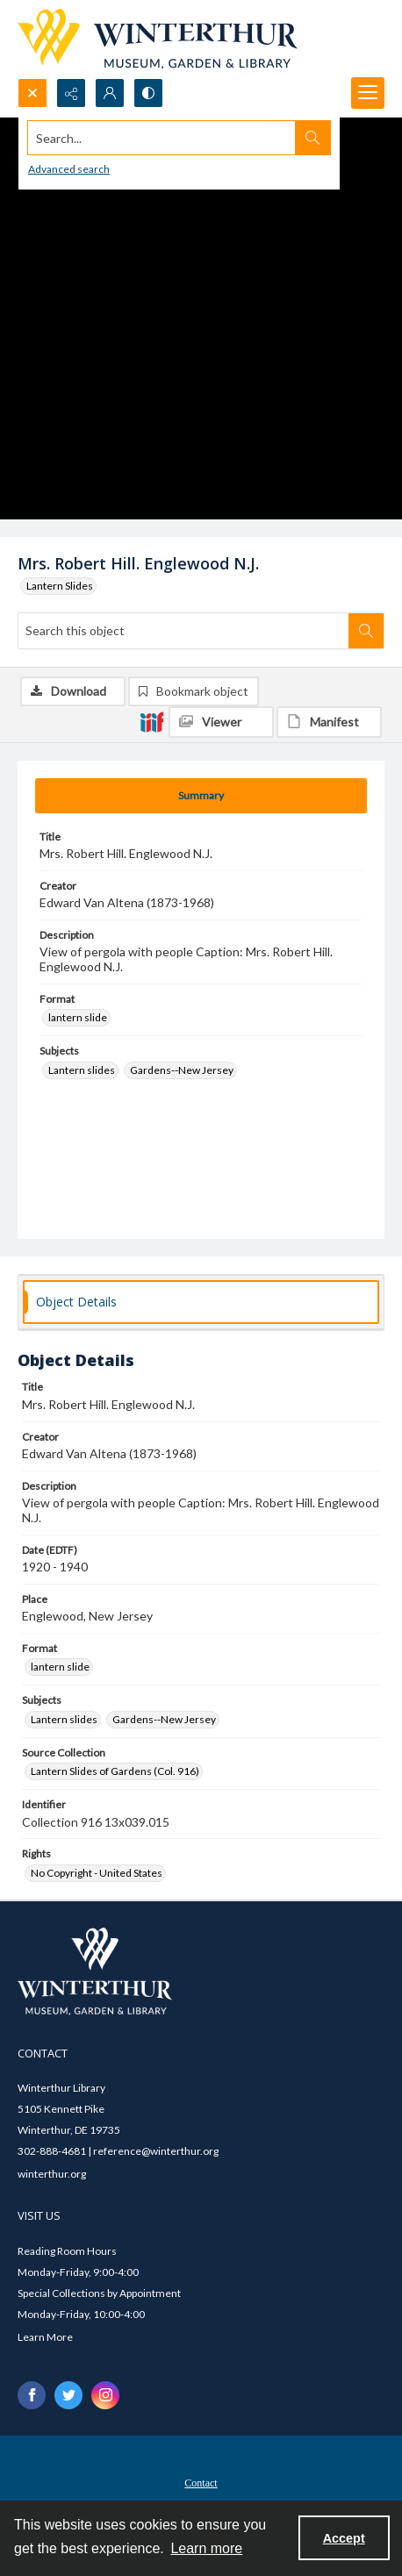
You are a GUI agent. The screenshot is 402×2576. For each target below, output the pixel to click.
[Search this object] (183, 630)
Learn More (45, 2336)
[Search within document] (366, 630)
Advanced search (69, 168)
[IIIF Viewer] (221, 722)
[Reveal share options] (71, 93)
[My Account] (110, 93)
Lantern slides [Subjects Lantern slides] (81, 1070)
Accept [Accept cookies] (344, 2538)
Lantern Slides (59, 585)
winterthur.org (52, 2173)
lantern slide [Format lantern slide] (77, 1017)
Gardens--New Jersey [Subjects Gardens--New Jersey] (181, 1070)
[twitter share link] (68, 2395)
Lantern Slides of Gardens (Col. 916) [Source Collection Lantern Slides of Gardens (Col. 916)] (115, 1771)
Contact (200, 2483)
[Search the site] (162, 137)
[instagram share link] (105, 2395)
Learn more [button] (206, 2548)
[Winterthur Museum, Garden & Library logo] (158, 39)
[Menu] (367, 93)
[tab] (201, 795)
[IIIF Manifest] (329, 722)
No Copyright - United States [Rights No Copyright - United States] (96, 1872)
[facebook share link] (32, 2395)
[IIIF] (152, 721)
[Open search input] (32, 93)
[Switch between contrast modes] (148, 93)
